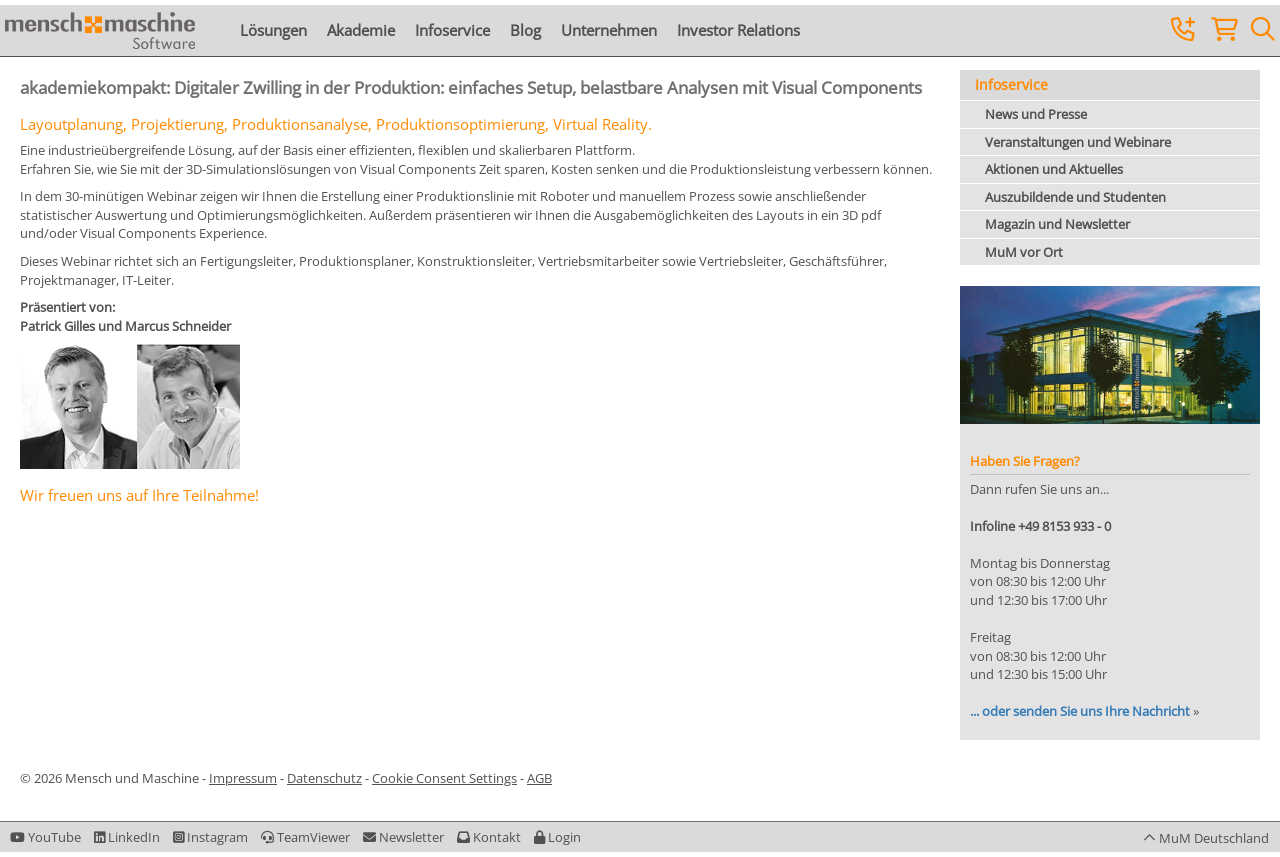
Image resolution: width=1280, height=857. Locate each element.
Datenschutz (324, 778)
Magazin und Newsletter (1057, 224)
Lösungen (273, 30)
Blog (525, 30)
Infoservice (452, 30)
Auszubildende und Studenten (1075, 197)
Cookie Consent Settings (444, 778)
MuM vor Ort (1024, 252)
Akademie (361, 30)
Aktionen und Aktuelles (1054, 169)
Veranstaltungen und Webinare (1078, 142)
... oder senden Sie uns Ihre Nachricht (1080, 711)
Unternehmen (609, 30)
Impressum (243, 778)
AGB (539, 778)
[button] (557, 837)
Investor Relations (738, 30)
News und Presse (1036, 114)
